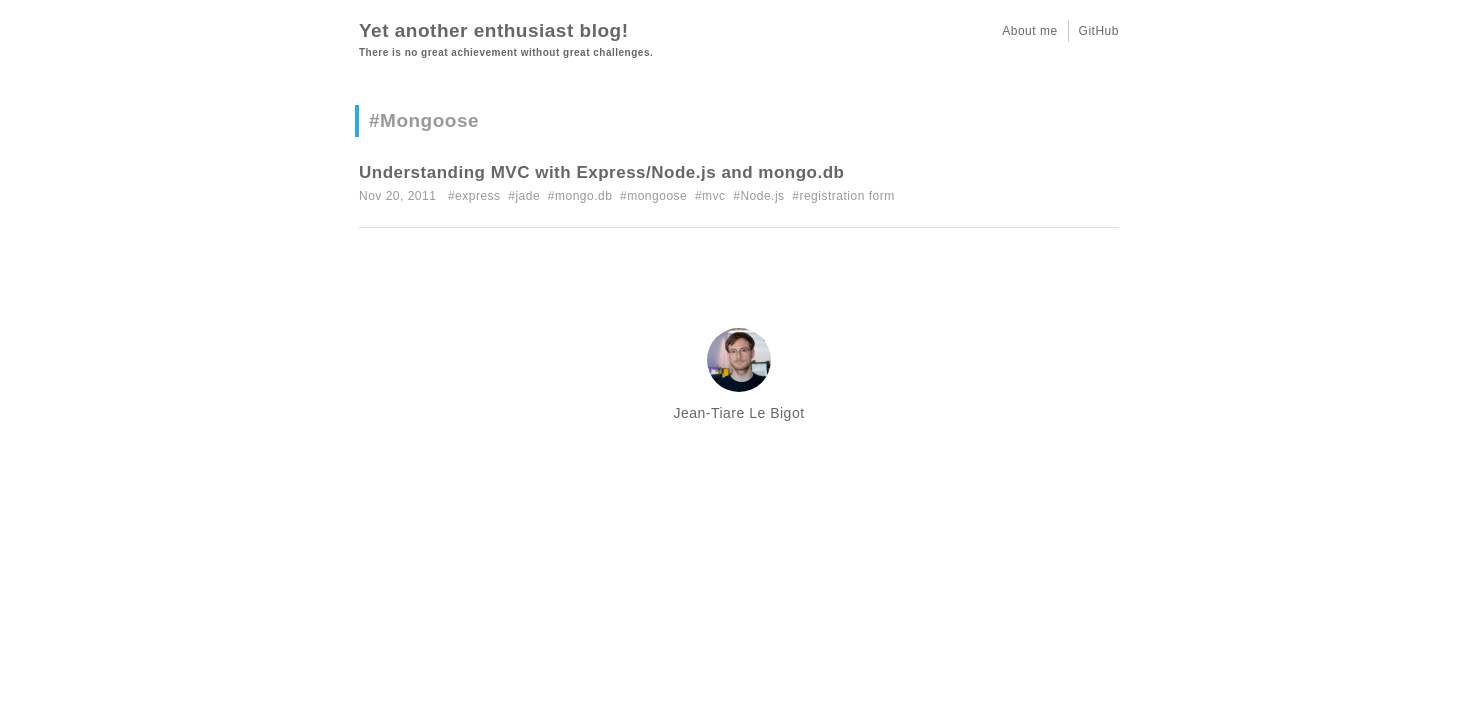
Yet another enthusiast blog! (493, 30)
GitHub (1099, 31)
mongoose (657, 196)
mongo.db (583, 196)
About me (1029, 31)
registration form (846, 196)
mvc (714, 196)
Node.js (762, 196)
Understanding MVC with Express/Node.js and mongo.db (601, 172)
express (478, 196)
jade (527, 196)
